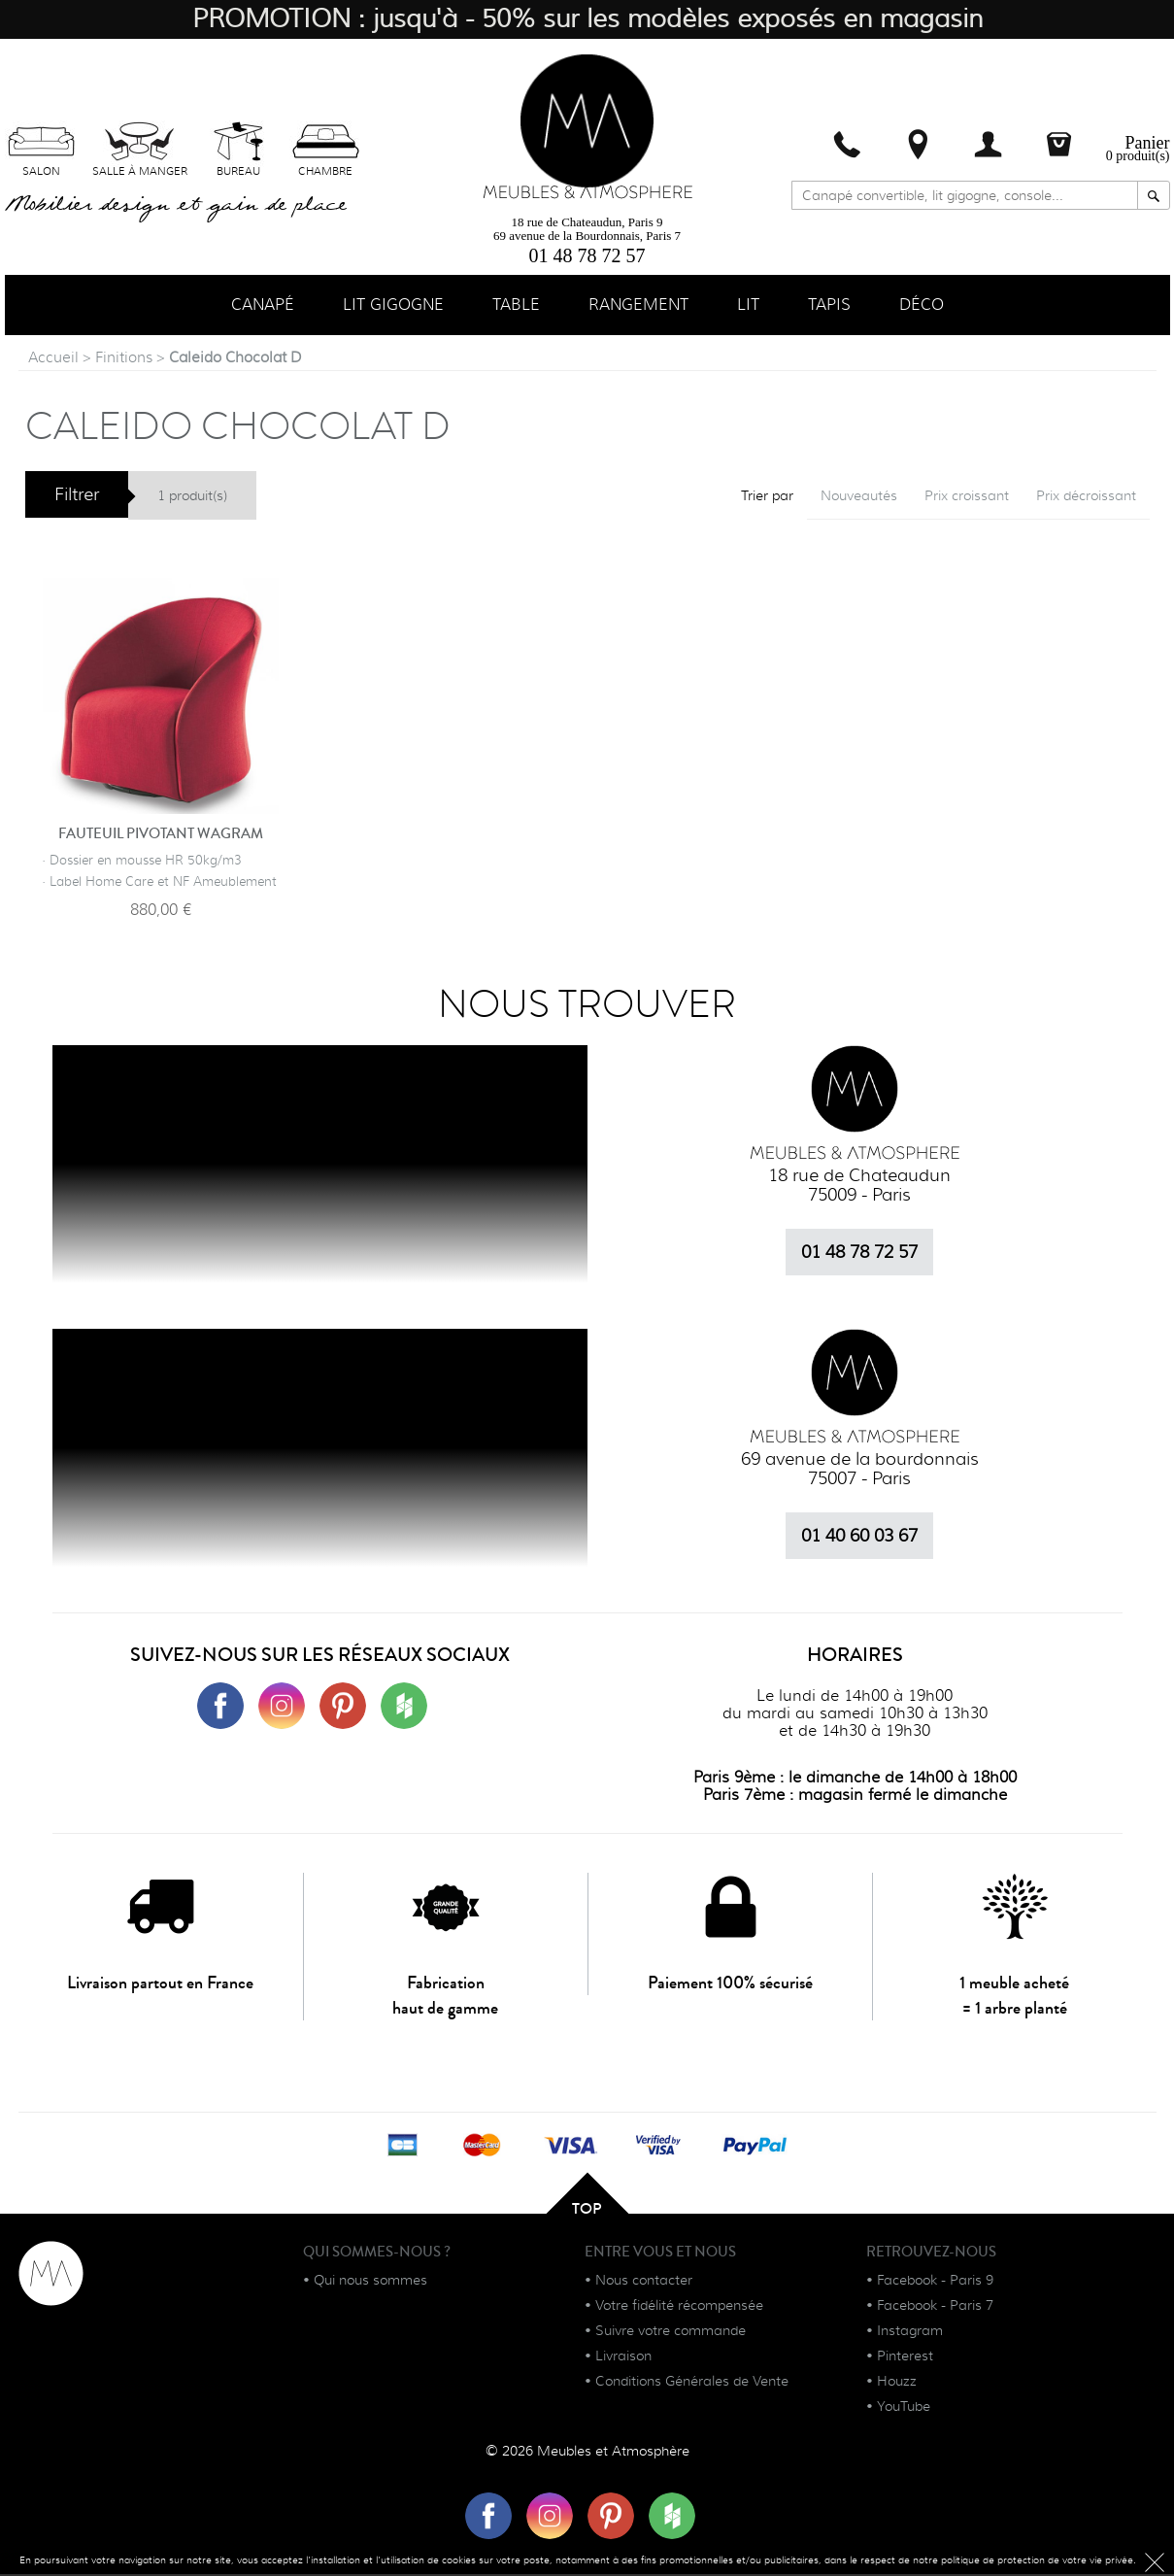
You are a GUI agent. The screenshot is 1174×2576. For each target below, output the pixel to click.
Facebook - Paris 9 (935, 2281)
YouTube (903, 2408)
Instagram (910, 2332)
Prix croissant (966, 497)
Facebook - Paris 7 (935, 2307)
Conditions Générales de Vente (691, 2382)
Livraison (623, 2357)
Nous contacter (643, 2281)
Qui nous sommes (370, 2281)
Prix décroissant (1086, 497)
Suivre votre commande (670, 2332)
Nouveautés (859, 497)
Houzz (897, 2382)
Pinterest (905, 2357)
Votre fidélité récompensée (679, 2307)
